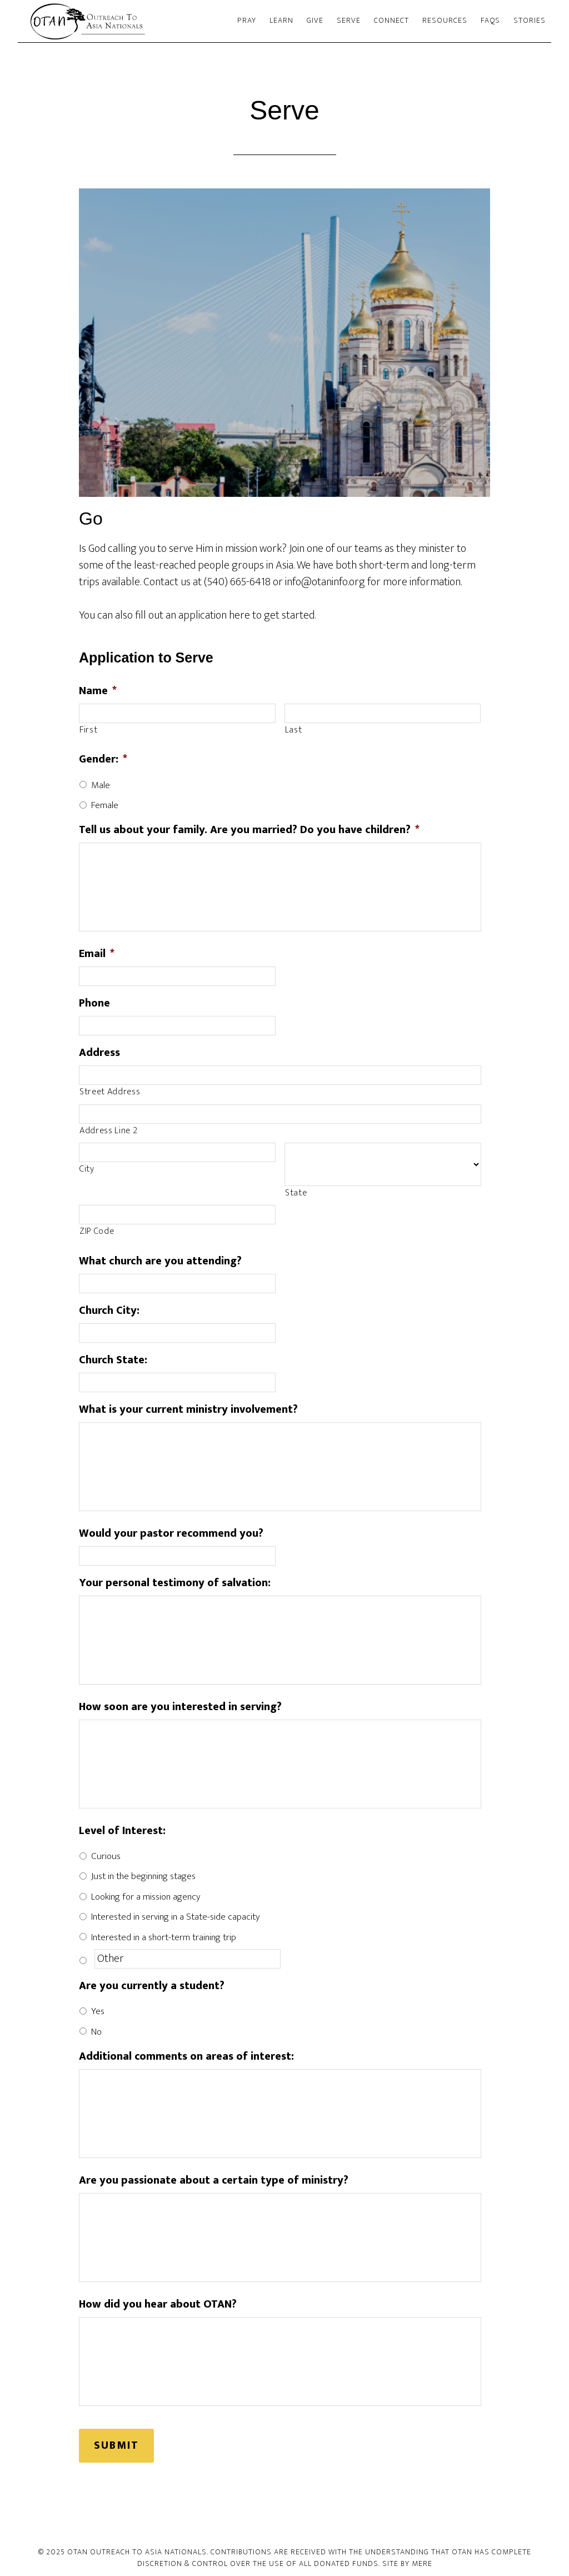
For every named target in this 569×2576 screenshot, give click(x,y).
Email (96, 953)
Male (100, 785)
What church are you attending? (160, 1261)
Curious (106, 1856)
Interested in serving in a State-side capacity (175, 1917)
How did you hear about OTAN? (158, 2304)
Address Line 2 (108, 1131)
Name (98, 691)
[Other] (187, 1959)
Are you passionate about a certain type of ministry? (213, 2180)
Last (293, 730)
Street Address (109, 1092)
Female (104, 805)
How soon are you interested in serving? (180, 1707)
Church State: (113, 1360)
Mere (422, 2559)
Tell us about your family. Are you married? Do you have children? (249, 830)
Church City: (109, 1310)
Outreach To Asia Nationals (118, 21)
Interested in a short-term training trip (163, 1937)
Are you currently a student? (151, 1986)
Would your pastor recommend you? (171, 1533)
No (96, 2032)
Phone (94, 1003)
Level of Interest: (122, 1830)
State (296, 1193)
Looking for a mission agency (145, 1897)
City (86, 1169)
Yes (97, 2011)
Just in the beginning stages (143, 1876)
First (88, 730)
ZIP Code (96, 1231)
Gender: (103, 759)
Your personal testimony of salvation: (175, 1583)
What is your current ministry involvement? (188, 1409)
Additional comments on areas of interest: (186, 2056)
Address (99, 1052)
